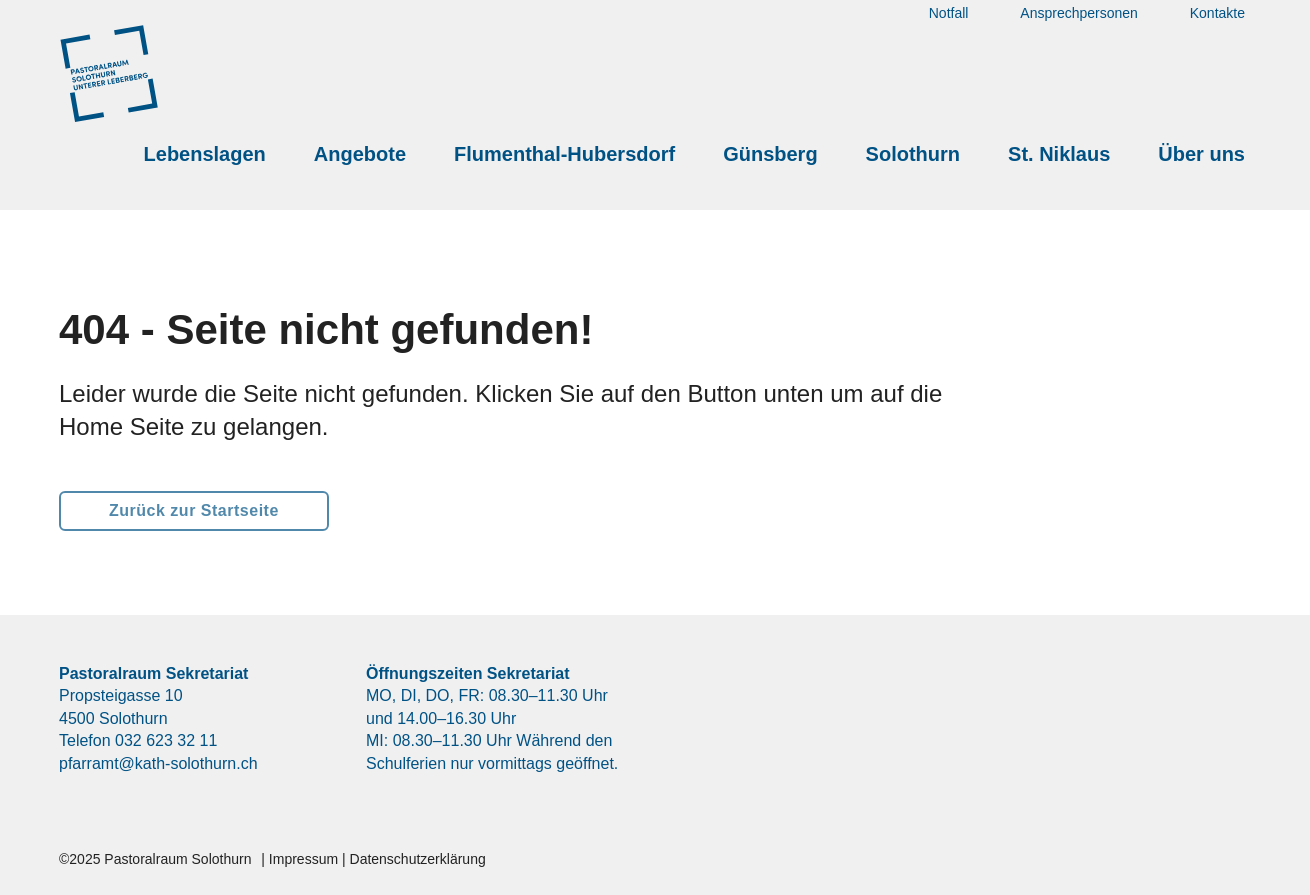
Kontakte (1217, 36)
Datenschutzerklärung (418, 859)
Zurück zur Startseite (194, 510)
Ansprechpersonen (1079, 36)
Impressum (303, 859)
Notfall (949, 36)
